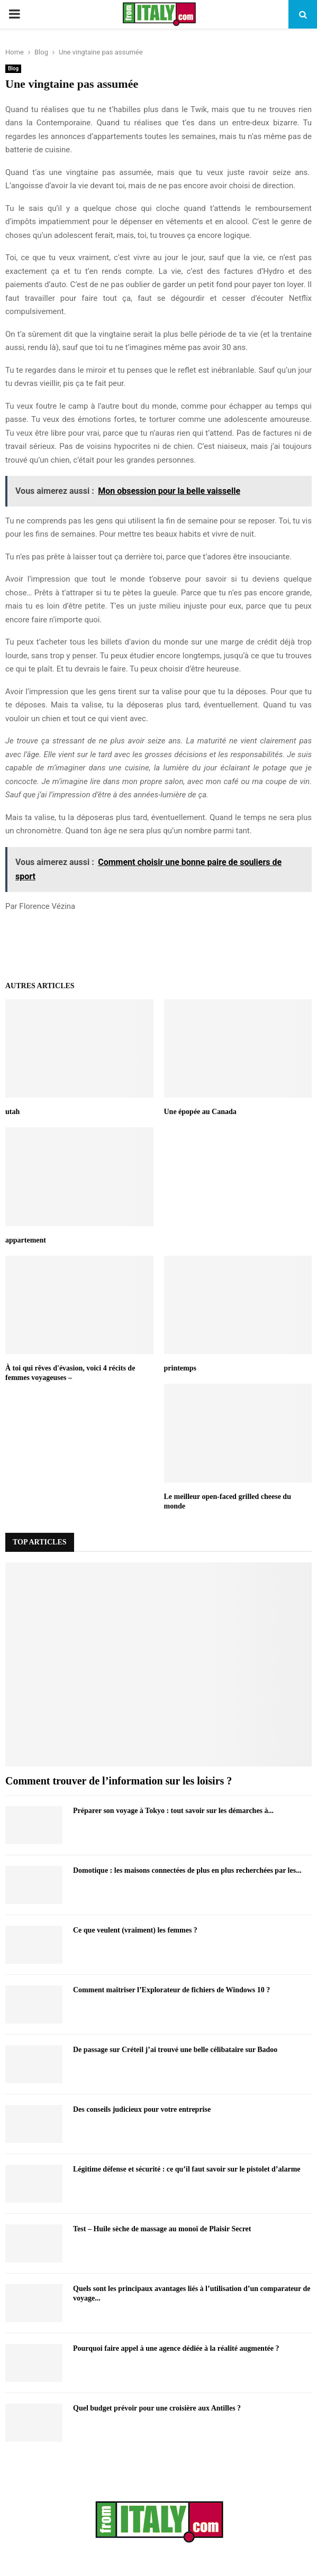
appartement (25, 1240)
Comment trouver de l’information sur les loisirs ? (118, 1781)
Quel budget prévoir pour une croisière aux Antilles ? (157, 2408)
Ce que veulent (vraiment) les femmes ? (135, 1930)
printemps (180, 1368)
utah (12, 1112)
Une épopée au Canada (200, 1112)
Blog (13, 68)
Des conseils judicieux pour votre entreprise (142, 2109)
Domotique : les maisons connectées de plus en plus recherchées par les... (187, 1870)
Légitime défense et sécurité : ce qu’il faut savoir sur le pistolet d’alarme (187, 2169)
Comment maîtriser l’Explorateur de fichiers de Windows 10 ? (171, 1990)
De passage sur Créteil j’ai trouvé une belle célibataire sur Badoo (175, 2050)
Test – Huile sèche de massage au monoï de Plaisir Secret (162, 2229)
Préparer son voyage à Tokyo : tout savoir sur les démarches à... (173, 1811)
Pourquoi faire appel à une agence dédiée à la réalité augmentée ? (176, 2348)
